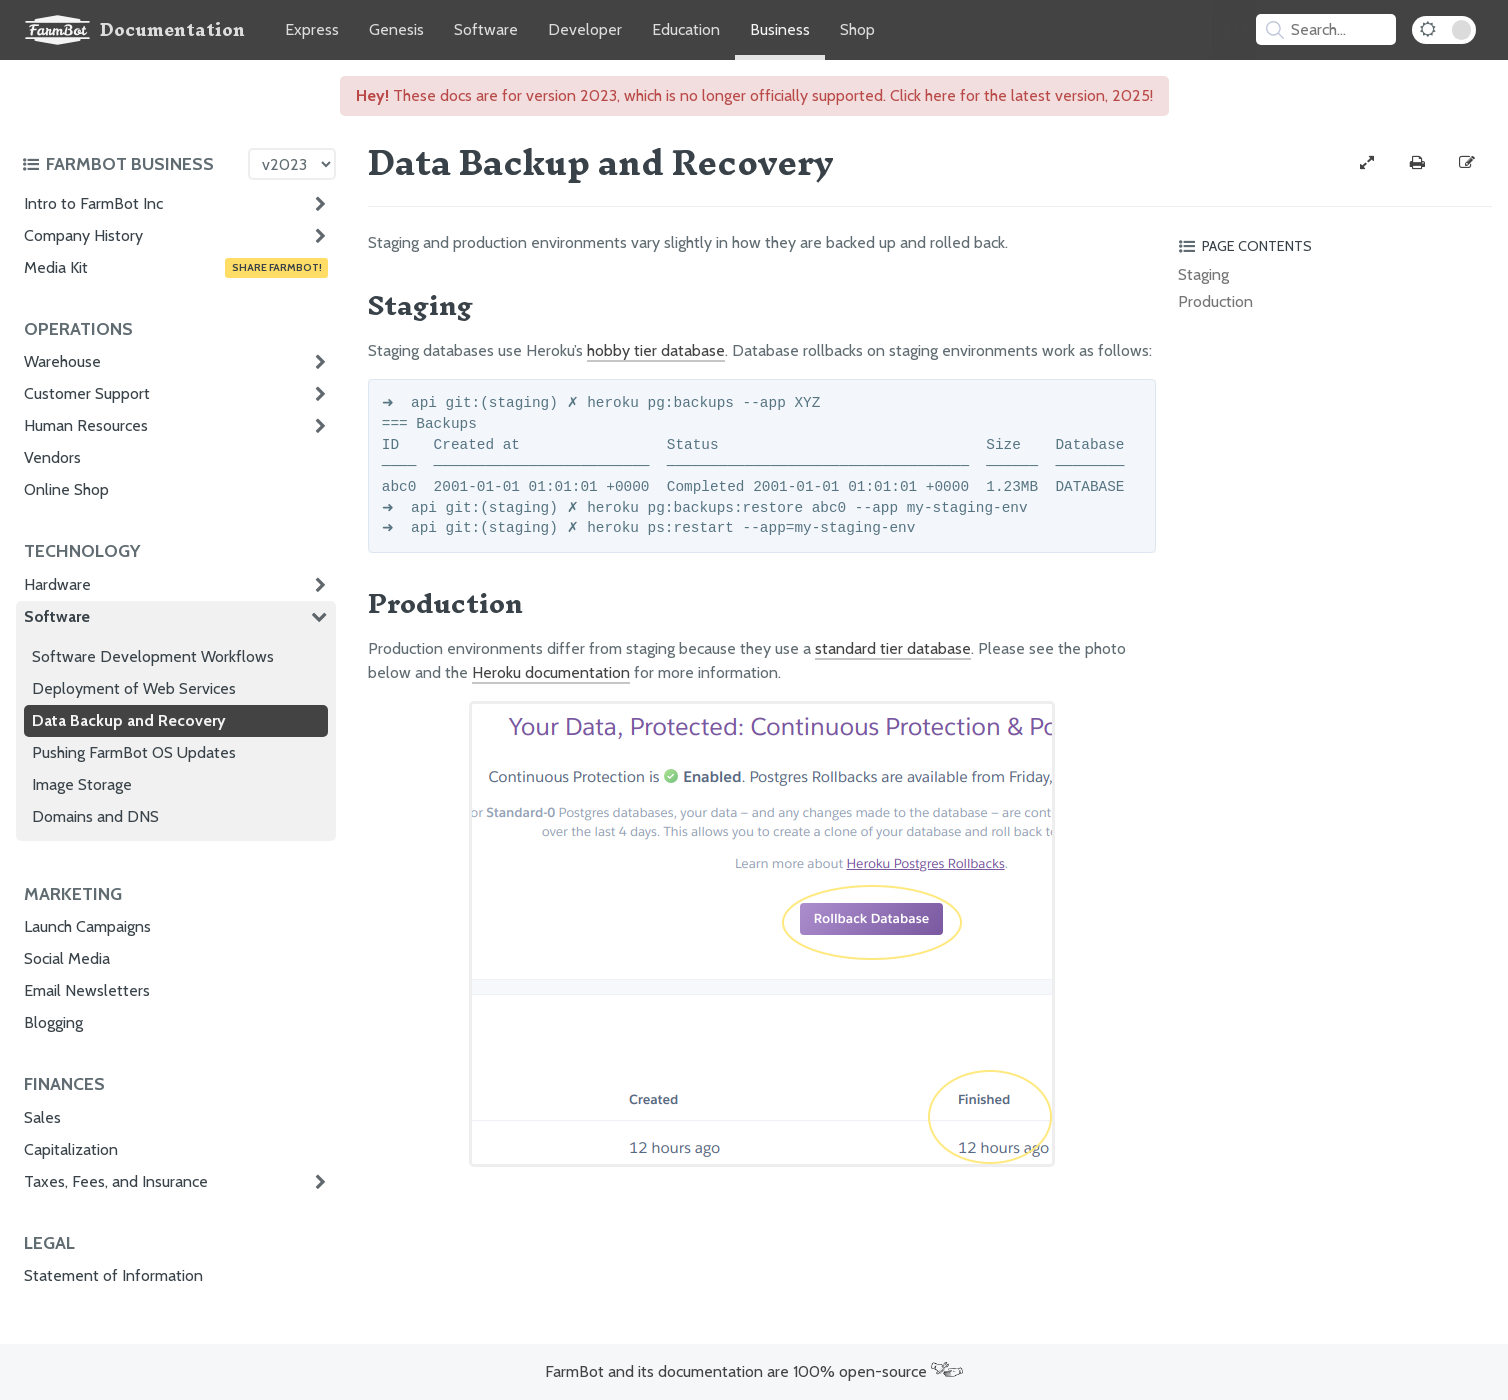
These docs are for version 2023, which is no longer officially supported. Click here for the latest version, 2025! (754, 95)
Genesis (396, 29)
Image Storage (82, 784)
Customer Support (87, 393)
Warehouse (62, 361)
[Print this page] (1417, 163)
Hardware (57, 584)
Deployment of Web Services (134, 688)
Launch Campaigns (87, 926)
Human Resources (86, 425)
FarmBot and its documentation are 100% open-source (754, 1371)
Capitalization (71, 1149)
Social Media (67, 958)
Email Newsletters (87, 990)
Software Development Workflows (153, 656)
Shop (857, 29)
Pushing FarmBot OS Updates (134, 752)
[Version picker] (292, 164)
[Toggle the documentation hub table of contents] (130, 164)
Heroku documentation (551, 672)
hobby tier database (656, 350)
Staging (1203, 274)
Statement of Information (113, 1275)
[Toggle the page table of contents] (1332, 246)
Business (780, 29)
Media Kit (176, 268)
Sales (42, 1117)
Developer (585, 29)
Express (312, 29)
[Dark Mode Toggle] (1444, 30)
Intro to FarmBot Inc (93, 203)
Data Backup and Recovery (129, 720)
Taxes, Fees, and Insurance (116, 1181)
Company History (83, 235)
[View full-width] (1367, 163)
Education (686, 29)
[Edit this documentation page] (1467, 163)
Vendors (52, 457)
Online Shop (66, 489)
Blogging (53, 1022)
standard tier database (893, 648)
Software (486, 29)
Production (1215, 301)
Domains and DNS (95, 816)
